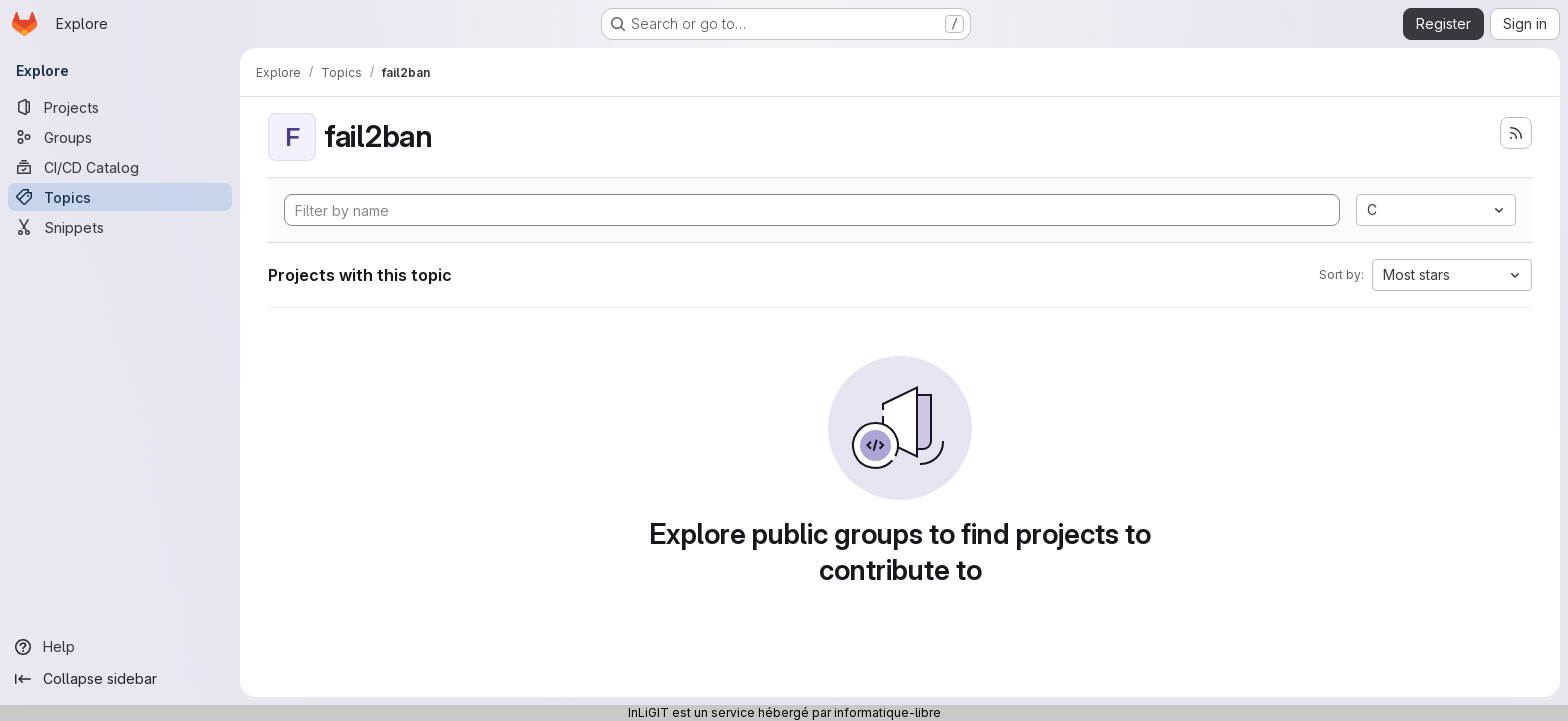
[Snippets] (120, 227)
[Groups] (120, 137)
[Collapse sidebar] (120, 679)
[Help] (120, 647)
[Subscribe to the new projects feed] (1516, 133)
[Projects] (120, 107)
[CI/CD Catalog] (120, 167)
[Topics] (120, 197)
